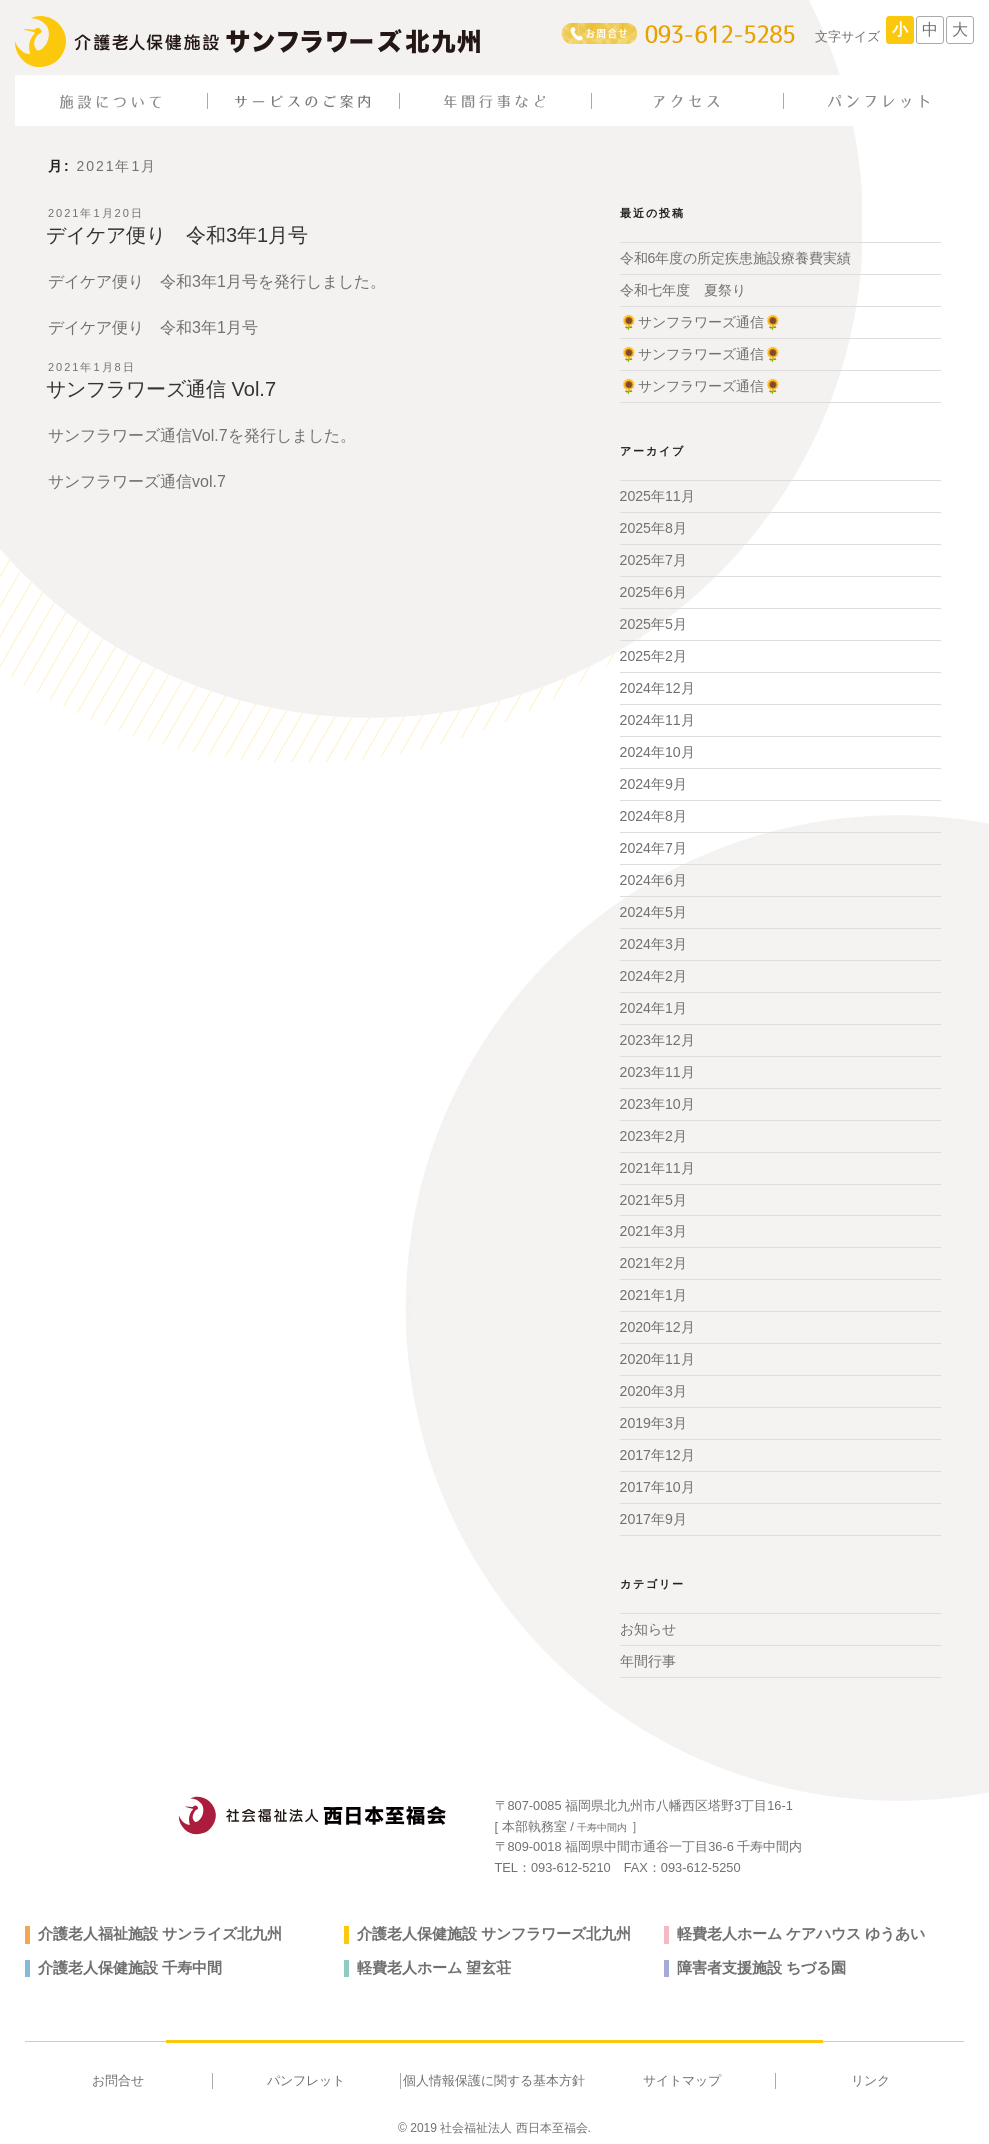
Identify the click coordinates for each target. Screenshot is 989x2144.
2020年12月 (657, 1322)
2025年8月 (653, 527)
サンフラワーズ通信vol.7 (137, 481)
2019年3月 (653, 1417)
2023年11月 (657, 1068)
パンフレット (306, 2073)
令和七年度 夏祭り (683, 290)
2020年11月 (657, 1354)
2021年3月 (653, 1227)
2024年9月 (653, 782)
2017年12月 (657, 1449)
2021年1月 (653, 1290)
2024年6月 (653, 877)
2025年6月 (653, 591)
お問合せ (118, 2073)
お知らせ (648, 1623)
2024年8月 (653, 813)
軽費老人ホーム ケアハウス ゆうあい (793, 1927)
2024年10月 (657, 750)
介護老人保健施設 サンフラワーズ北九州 (485, 1927)
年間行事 (648, 1655)
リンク (870, 2073)
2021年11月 (657, 1163)
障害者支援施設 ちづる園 (756, 1961)
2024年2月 (653, 972)
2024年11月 (657, 718)
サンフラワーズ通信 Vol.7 (161, 389)
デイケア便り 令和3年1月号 (177, 235)
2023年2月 (653, 1131)
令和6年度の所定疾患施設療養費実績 (736, 258)
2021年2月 (653, 1258)
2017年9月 (653, 1513)
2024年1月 (653, 1004)
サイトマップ (682, 2073)
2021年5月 (653, 1195)
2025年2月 (653, 654)
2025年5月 (653, 623)
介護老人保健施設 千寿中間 (124, 1961)
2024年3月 (653, 941)
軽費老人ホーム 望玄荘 (429, 1961)
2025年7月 (653, 559)
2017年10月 (657, 1481)
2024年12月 (657, 686)
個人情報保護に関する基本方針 (494, 2073)
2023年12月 (657, 1036)
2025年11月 (657, 495)
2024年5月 (653, 909)
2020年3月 (653, 1386)
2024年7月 (653, 845)
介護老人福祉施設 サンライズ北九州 (152, 1927)
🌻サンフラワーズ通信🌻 (700, 322)
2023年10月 (657, 1099)
